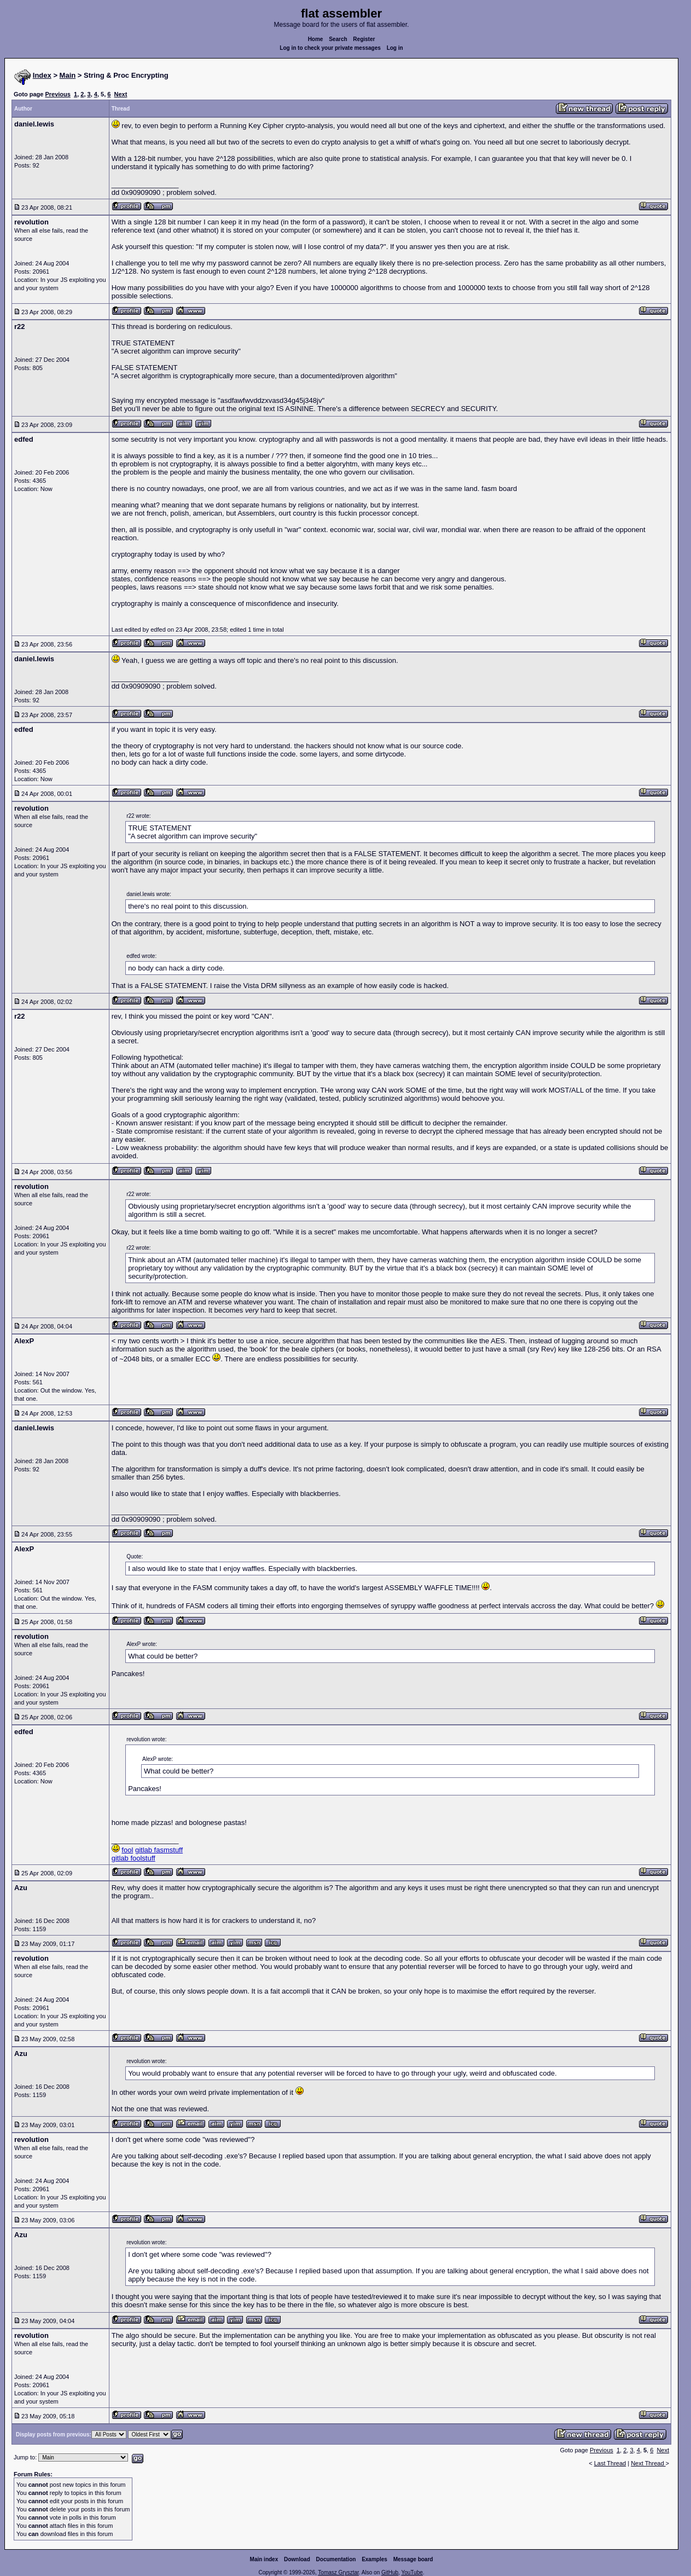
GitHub (389, 2572)
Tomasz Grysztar (338, 2572)
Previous (57, 94)
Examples (374, 2559)
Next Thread (648, 2463)
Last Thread (610, 2463)
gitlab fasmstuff (159, 1850)
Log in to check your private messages (330, 48)
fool (127, 1850)
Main (68, 75)
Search (338, 39)
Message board (413, 2559)
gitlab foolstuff (133, 1858)
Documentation (336, 2559)
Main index (264, 2559)
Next (120, 94)
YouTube (411, 2572)
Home (315, 39)
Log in (395, 48)
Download (297, 2559)
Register (364, 39)
